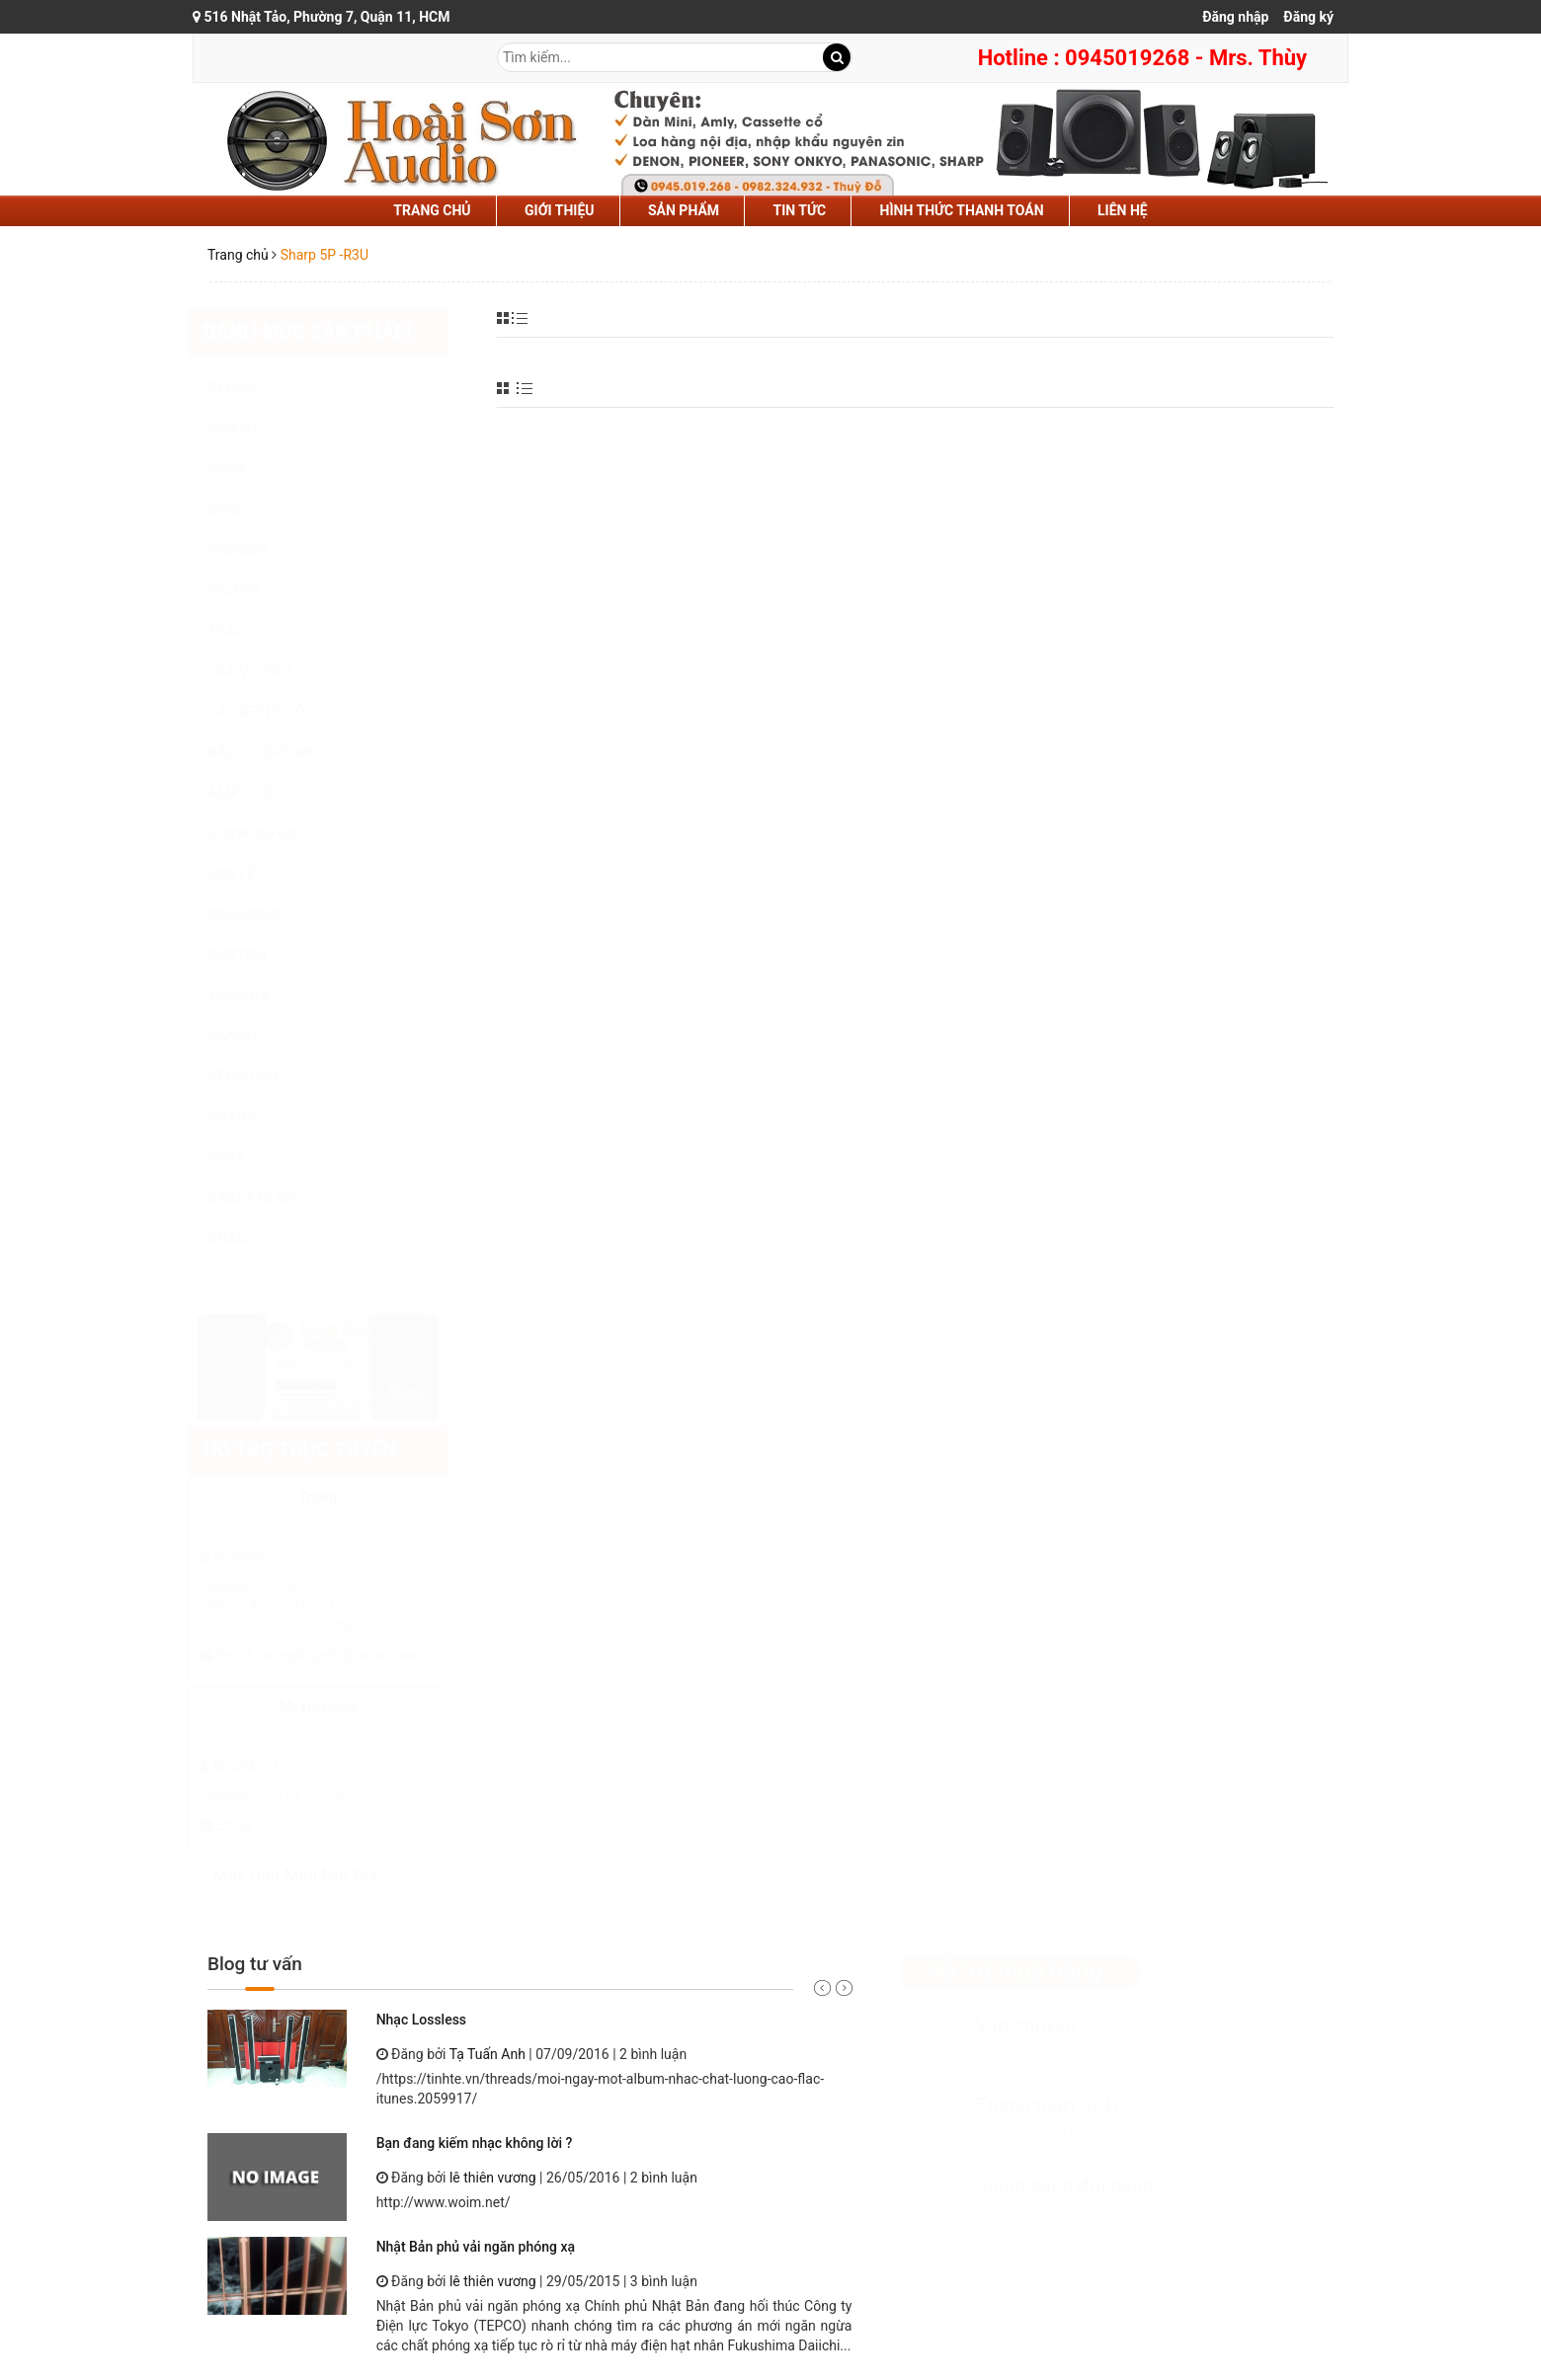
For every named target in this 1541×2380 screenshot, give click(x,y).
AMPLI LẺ (259, 793)
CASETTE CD (270, 1198)
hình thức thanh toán (962, 210)
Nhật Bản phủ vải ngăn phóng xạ (475, 2247)
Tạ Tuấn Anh (487, 2054)
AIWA (245, 1157)
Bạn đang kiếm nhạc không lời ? (474, 2143)
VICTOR (253, 590)
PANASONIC (268, 914)
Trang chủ (431, 210)
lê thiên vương (492, 2177)
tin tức (800, 210)
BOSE (246, 509)
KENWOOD (262, 1076)
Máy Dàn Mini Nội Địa (314, 1875)
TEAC (246, 631)
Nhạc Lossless (421, 2019)
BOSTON (256, 955)
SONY (246, 469)
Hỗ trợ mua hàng (995, 1971)
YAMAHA (258, 995)
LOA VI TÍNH (268, 671)
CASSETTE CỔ (275, 712)
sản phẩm (683, 210)
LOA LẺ (251, 874)
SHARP (251, 1117)
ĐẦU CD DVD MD (282, 752)
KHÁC (247, 1238)
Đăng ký (1308, 17)
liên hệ (1122, 210)
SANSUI (253, 1036)
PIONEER (257, 550)
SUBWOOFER (271, 833)
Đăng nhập (1235, 17)
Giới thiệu (559, 210)
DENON (252, 388)
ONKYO (252, 428)
